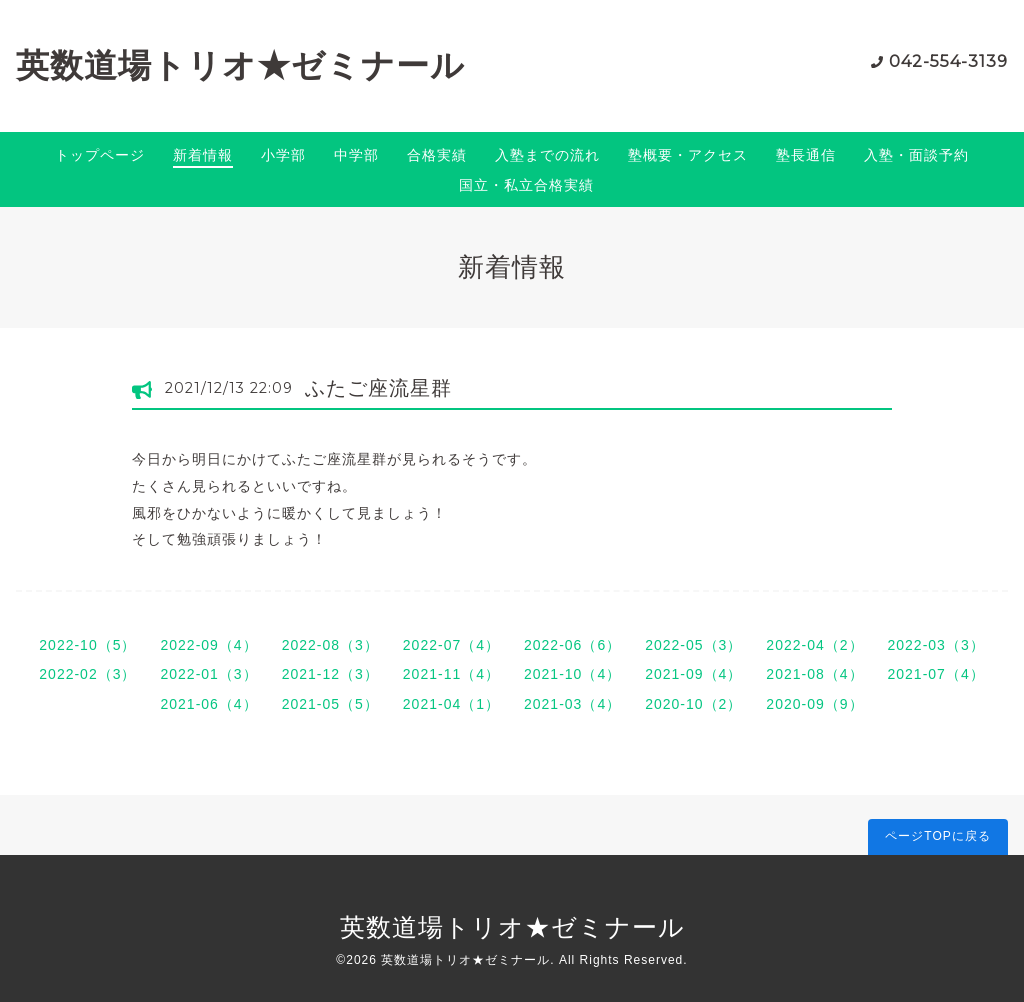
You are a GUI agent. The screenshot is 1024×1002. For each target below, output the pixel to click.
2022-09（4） (208, 645)
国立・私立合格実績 (526, 185)
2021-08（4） (814, 674)
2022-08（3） (330, 645)
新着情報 (203, 155)
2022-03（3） (936, 645)
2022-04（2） (814, 645)
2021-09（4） (693, 674)
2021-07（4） (936, 674)
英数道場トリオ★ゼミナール (240, 65)
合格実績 (437, 155)
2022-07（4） (451, 645)
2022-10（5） (87, 645)
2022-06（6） (572, 645)
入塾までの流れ (547, 155)
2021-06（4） (208, 704)
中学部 (356, 155)
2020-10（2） (693, 704)
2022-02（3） (87, 674)
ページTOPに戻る (937, 836)
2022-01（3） (208, 674)
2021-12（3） (330, 674)
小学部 (283, 155)
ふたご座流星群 (378, 388)
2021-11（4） (451, 674)
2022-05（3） (693, 645)
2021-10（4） (572, 674)
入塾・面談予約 (916, 155)
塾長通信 (806, 155)
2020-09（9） (814, 704)
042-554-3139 (948, 61)
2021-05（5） (330, 704)
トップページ (100, 155)
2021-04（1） (451, 704)
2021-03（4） (572, 704)
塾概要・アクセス (688, 155)
